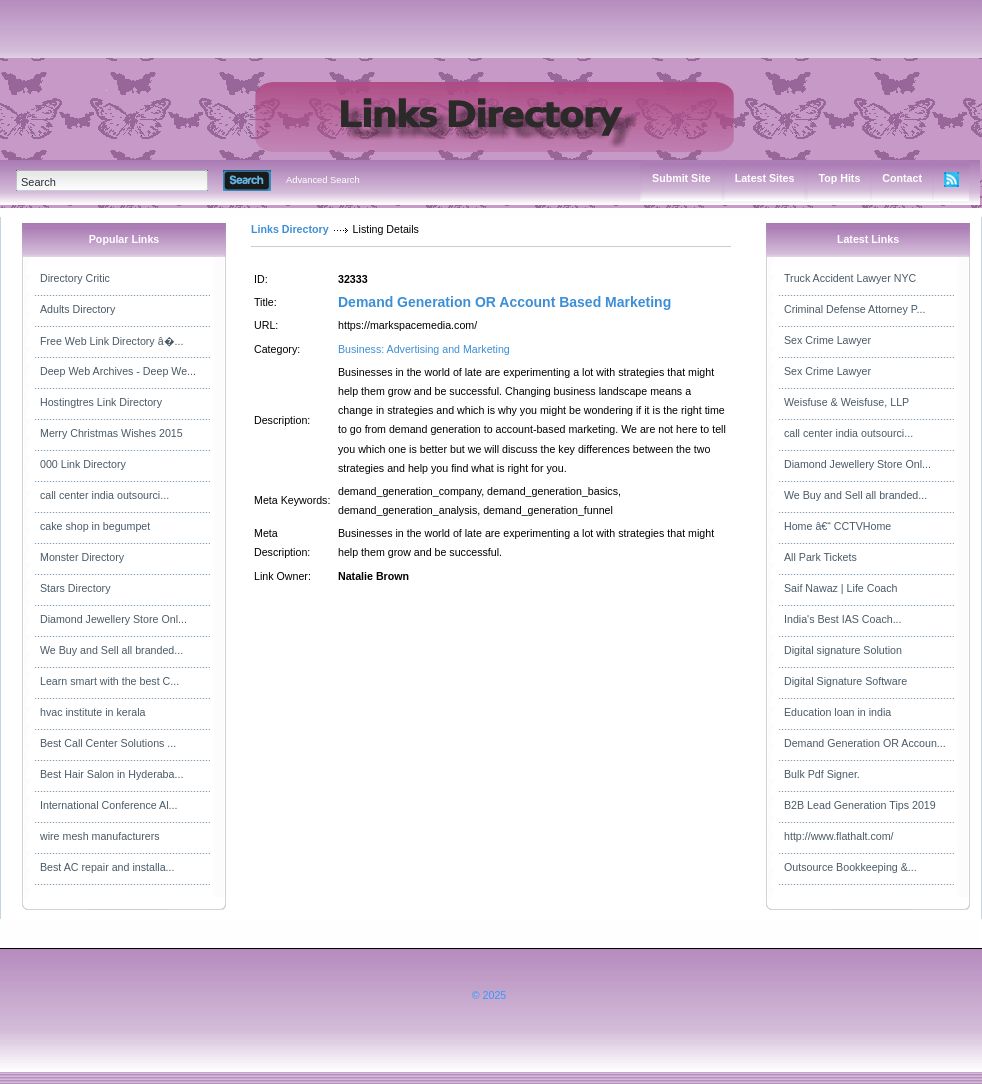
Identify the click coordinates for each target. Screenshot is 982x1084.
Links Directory (290, 229)
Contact (902, 178)
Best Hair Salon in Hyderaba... (111, 774)
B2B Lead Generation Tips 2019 (860, 805)
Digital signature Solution (843, 650)
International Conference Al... (108, 805)
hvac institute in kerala (92, 712)
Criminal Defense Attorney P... (854, 309)
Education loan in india (837, 712)
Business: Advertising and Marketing (424, 349)
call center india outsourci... (104, 495)
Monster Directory (82, 557)
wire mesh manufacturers (100, 836)
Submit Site (681, 178)
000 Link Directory (83, 464)
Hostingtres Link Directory (101, 402)
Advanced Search (323, 180)
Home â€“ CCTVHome (837, 526)
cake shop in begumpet (95, 526)
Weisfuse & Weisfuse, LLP (846, 402)
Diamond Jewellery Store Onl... (113, 619)
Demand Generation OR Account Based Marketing (504, 302)
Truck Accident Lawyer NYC (850, 278)
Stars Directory (75, 588)
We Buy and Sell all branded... (111, 650)
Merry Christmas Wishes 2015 (111, 433)
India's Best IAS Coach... (843, 619)
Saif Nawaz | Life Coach (841, 588)
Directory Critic (75, 278)
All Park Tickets (820, 557)
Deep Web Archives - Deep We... (118, 371)
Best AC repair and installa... (107, 867)
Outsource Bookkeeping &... (850, 867)
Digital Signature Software (845, 681)
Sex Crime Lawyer (827, 340)
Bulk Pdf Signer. (822, 774)
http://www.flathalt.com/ (839, 836)
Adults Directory (77, 309)
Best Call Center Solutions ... (108, 743)
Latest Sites (765, 178)
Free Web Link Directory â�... (111, 341)
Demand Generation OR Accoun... (865, 743)
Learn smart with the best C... (109, 681)
